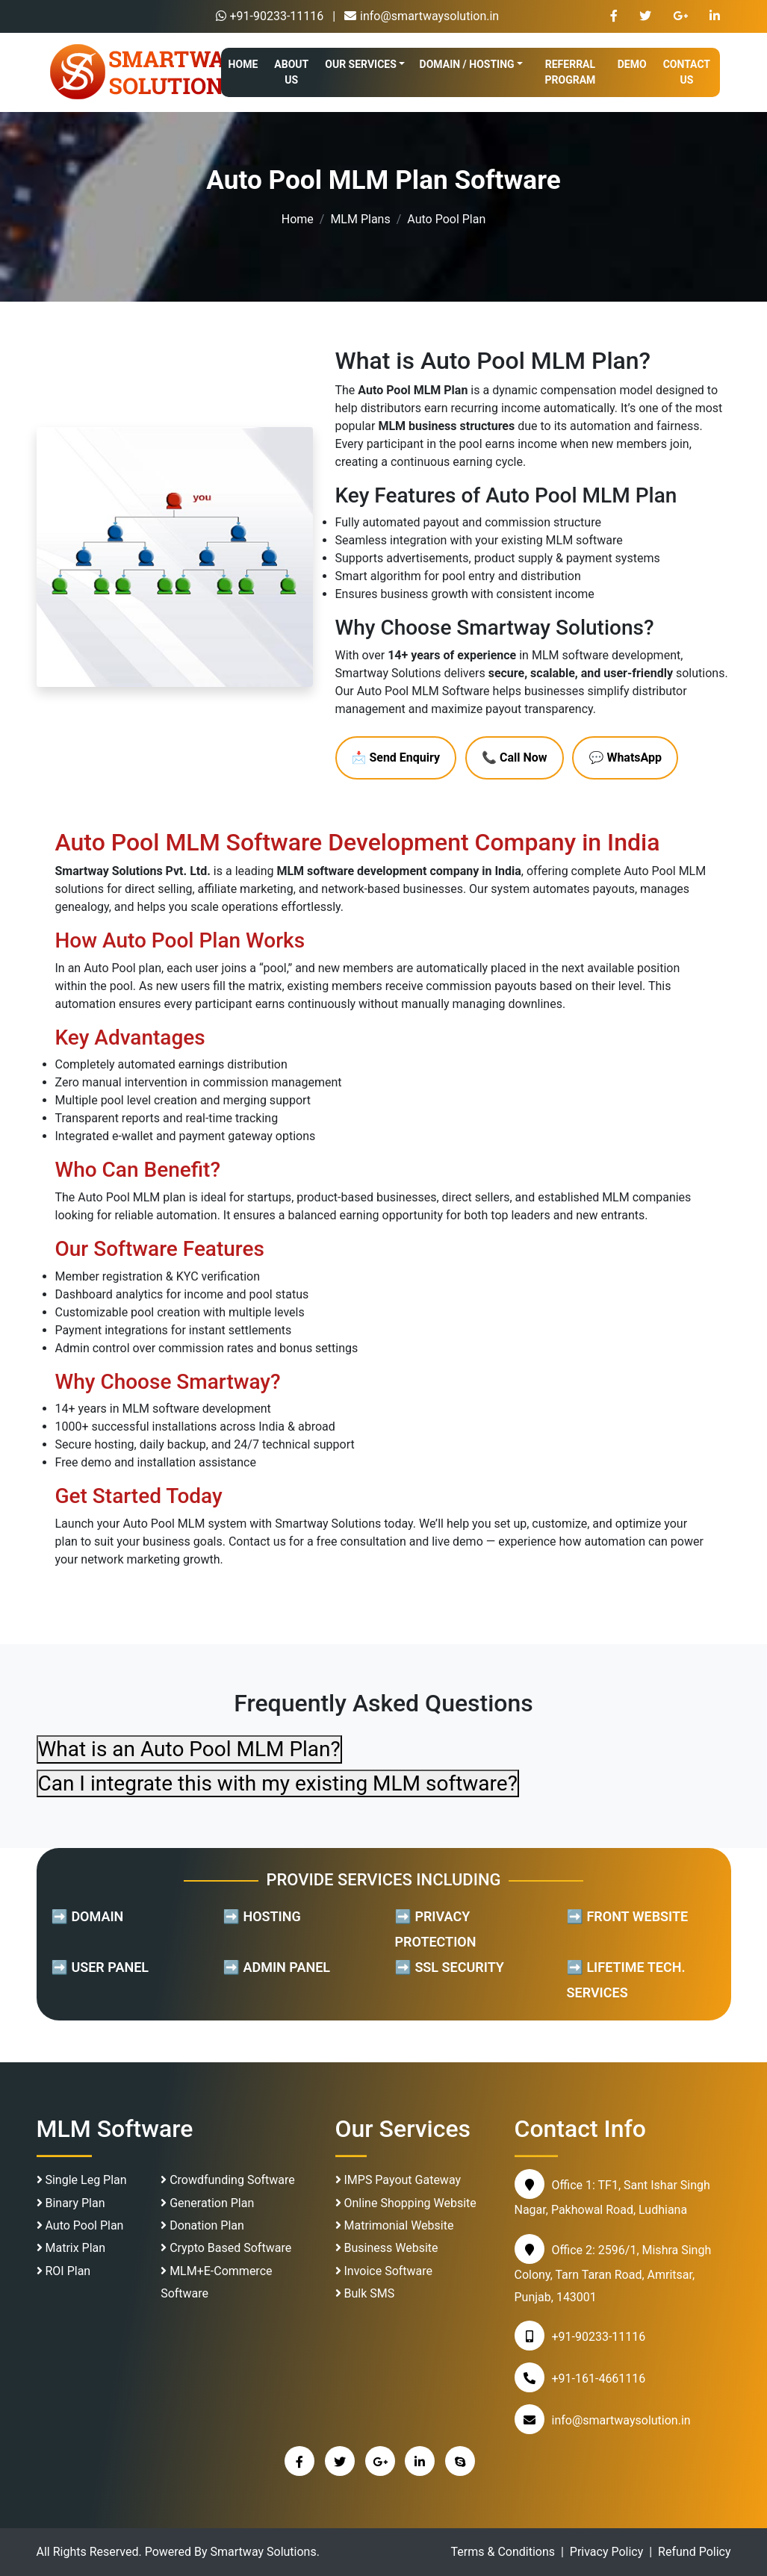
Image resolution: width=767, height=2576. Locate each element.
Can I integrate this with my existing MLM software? (278, 1783)
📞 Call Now (514, 757)
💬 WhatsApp (625, 757)
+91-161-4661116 (599, 2378)
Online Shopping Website (405, 2203)
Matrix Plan (71, 2248)
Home (298, 219)
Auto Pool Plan (80, 2225)
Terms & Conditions (503, 2552)
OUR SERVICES (361, 64)
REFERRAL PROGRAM (570, 72)
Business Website (386, 2248)
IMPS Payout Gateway (398, 2180)
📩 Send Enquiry (396, 757)
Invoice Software (384, 2271)
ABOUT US (291, 72)
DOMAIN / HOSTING (467, 64)
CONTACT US (686, 72)
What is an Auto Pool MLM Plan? (189, 1749)
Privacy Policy (607, 2552)
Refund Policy (694, 2552)
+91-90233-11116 (270, 16)
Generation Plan (207, 2203)
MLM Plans (360, 219)
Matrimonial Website (394, 2225)
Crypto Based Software (226, 2248)
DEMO (632, 64)
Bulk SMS (365, 2293)
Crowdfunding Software (228, 2180)
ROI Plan (64, 2271)
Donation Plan (202, 2225)
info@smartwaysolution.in (421, 16)
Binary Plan (71, 2203)
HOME (243, 64)
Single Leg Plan (82, 2180)
